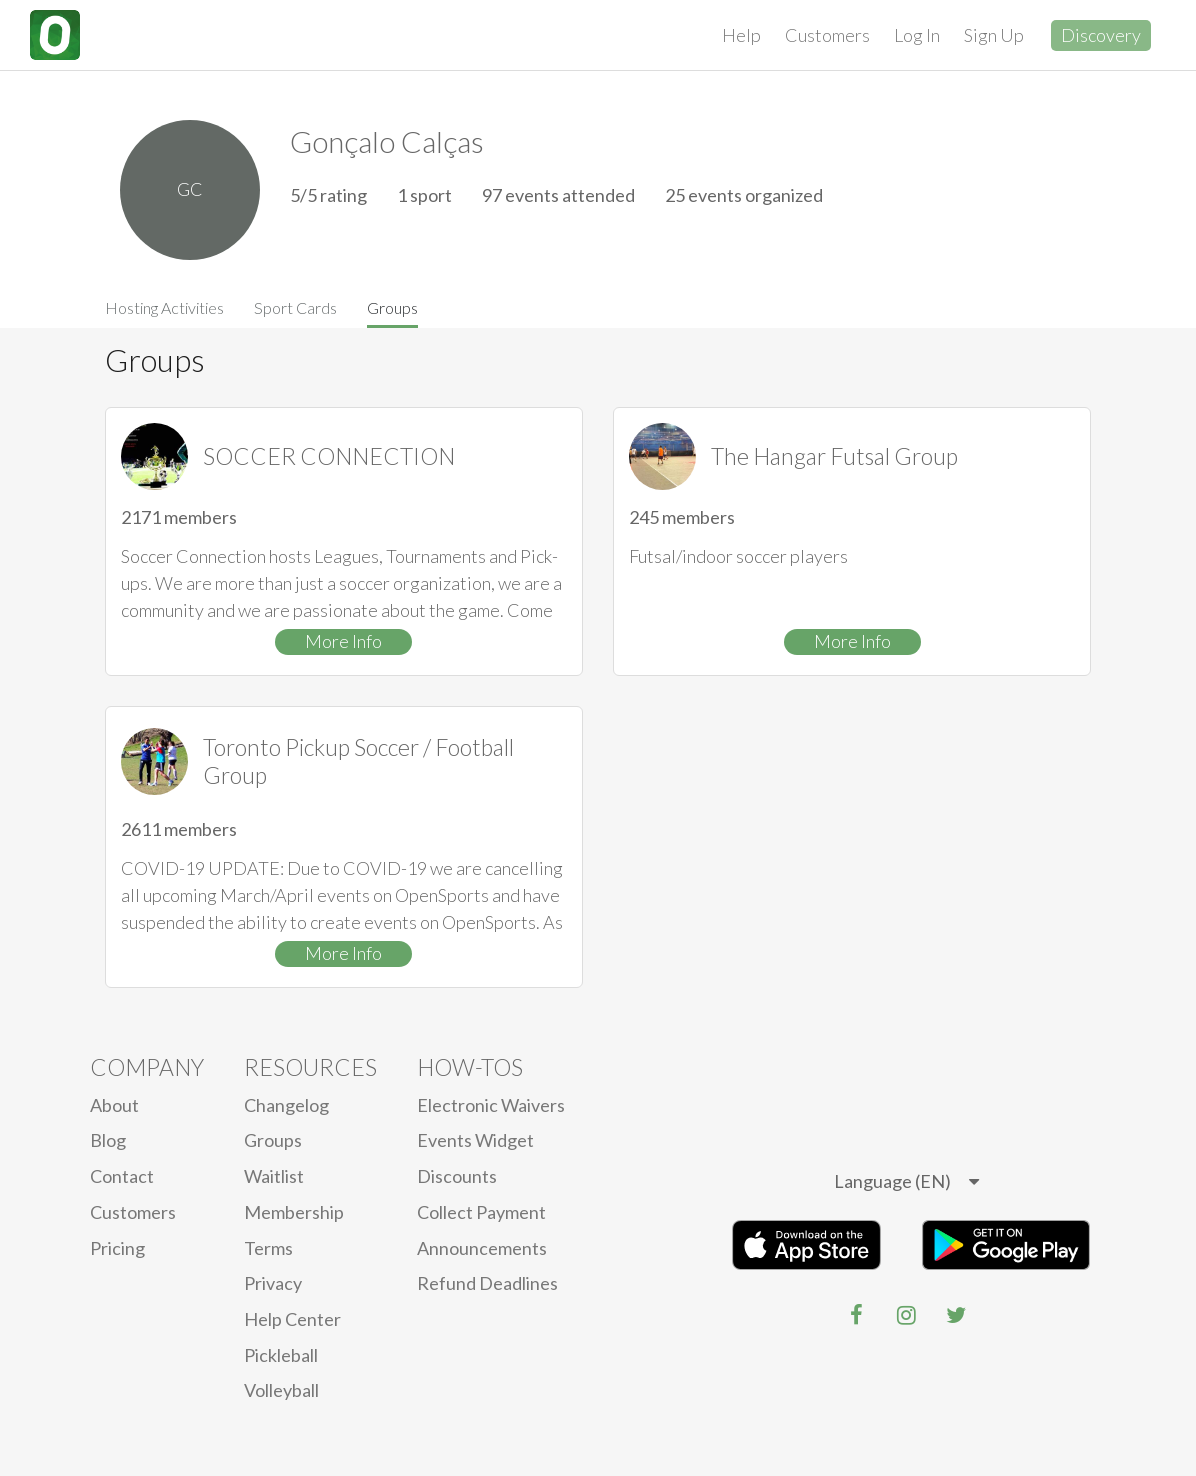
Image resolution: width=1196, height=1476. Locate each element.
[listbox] (906, 1182)
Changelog (286, 1105)
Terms (268, 1248)
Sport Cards (295, 307)
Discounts (457, 1176)
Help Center (292, 1319)
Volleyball (281, 1390)
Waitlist (274, 1176)
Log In (917, 35)
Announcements (482, 1248)
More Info (343, 641)
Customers (827, 35)
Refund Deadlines (487, 1283)
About (114, 1105)
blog (108, 1140)
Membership (294, 1212)
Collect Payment (481, 1212)
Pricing (117, 1248)
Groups (392, 307)
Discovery (1101, 35)
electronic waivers (491, 1105)
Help (741, 35)
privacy (273, 1283)
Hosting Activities (164, 307)
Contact (122, 1176)
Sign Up (994, 35)
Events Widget (475, 1140)
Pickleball (281, 1355)
